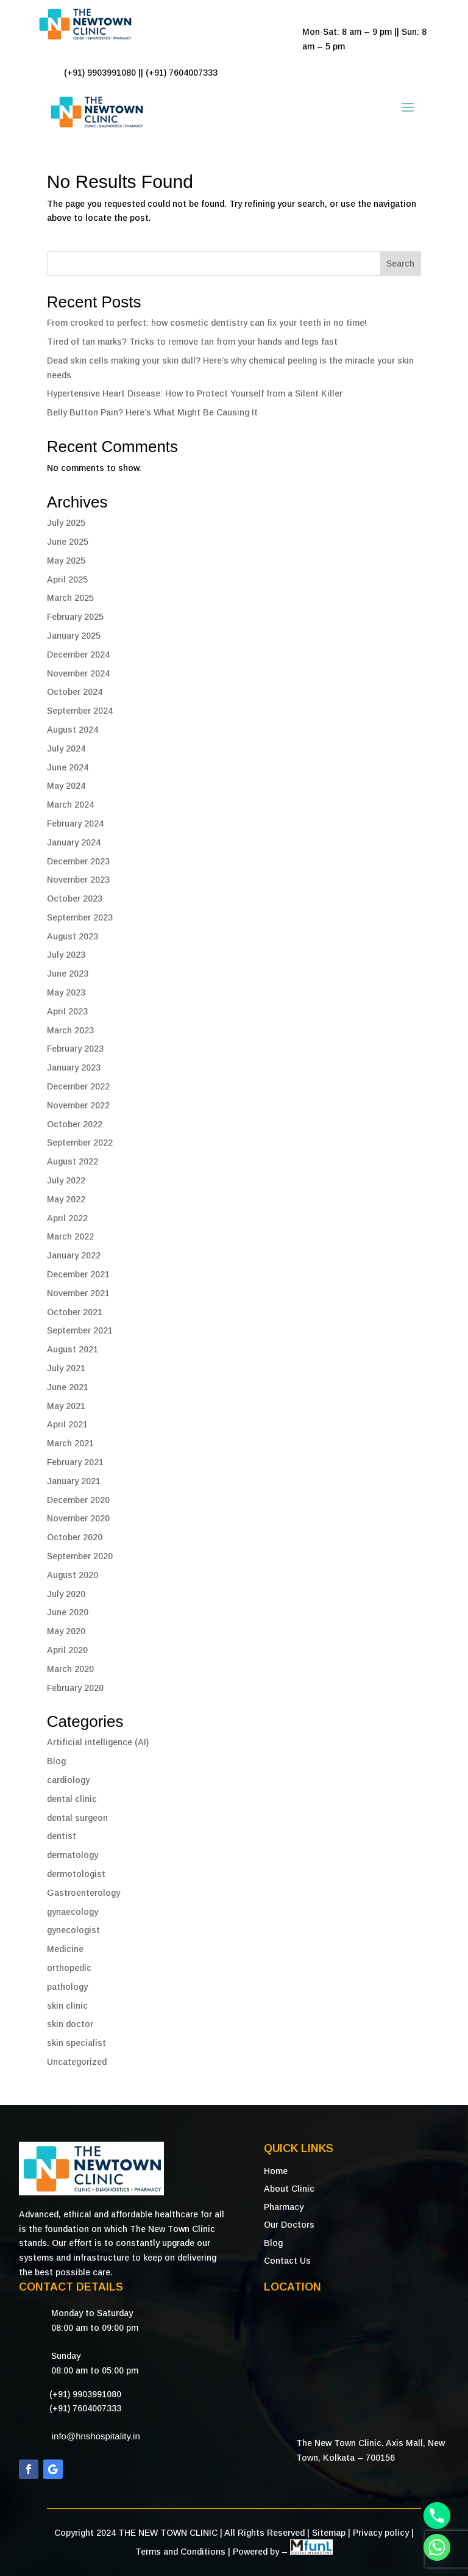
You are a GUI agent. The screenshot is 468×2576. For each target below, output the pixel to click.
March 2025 (70, 598)
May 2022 (66, 1199)
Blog (56, 1761)
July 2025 (66, 523)
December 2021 (78, 1274)
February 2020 (75, 1688)
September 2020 (80, 1556)
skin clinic (67, 2006)
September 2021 (80, 1330)
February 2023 (75, 1048)
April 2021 (67, 1424)
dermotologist (76, 1874)
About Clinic (289, 2189)
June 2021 (67, 1387)
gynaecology (72, 1912)
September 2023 (80, 917)
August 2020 (72, 1575)
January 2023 (74, 1067)
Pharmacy (283, 2207)
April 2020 (67, 1650)
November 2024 (78, 673)
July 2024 (66, 748)
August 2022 (72, 1161)
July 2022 (66, 1180)
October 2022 (74, 1124)
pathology (67, 1987)
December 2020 (78, 1500)
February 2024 (75, 823)
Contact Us (287, 2261)
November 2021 (78, 1293)
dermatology (72, 1855)
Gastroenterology (83, 1893)
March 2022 (70, 1236)
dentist (61, 1836)
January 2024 (74, 842)
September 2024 (80, 711)
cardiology (68, 1780)
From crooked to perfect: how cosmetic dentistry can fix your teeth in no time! (207, 323)
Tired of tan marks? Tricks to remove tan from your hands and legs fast (192, 341)
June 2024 (67, 767)
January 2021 (74, 1481)
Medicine (65, 1949)
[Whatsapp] (437, 2547)
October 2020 (74, 1537)
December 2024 (78, 654)
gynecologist (73, 1930)
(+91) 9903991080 (85, 2394)
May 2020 (66, 1631)
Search (400, 263)
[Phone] (437, 2515)
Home (276, 2171)
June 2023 (67, 973)
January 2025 (74, 635)
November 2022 (78, 1105)
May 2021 (66, 1406)
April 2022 (67, 1218)
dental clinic (72, 1799)
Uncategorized (77, 2062)
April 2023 (67, 1011)
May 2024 (66, 786)
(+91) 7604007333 (85, 2408)
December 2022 (78, 1086)
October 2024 (74, 692)
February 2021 (75, 1462)
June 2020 (67, 1612)
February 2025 (75, 617)
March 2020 (70, 1669)
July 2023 (66, 955)
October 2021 (74, 1312)
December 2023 (78, 861)
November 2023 (78, 879)
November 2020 (78, 1518)
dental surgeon (77, 1818)
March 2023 (70, 1030)
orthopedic (69, 1968)
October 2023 (74, 898)
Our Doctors (289, 2225)
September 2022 (80, 1142)
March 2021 (70, 1443)
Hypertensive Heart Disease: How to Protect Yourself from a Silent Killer (194, 393)
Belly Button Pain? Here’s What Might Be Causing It (152, 412)
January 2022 (74, 1255)
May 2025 (66, 560)
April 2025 (67, 579)
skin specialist (76, 2043)
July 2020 (66, 1594)
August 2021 (72, 1349)
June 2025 (67, 542)
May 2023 (66, 992)
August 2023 (72, 936)
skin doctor (70, 2024)
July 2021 (66, 1368)
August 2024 (72, 729)
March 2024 (70, 804)
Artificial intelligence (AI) (98, 1742)
